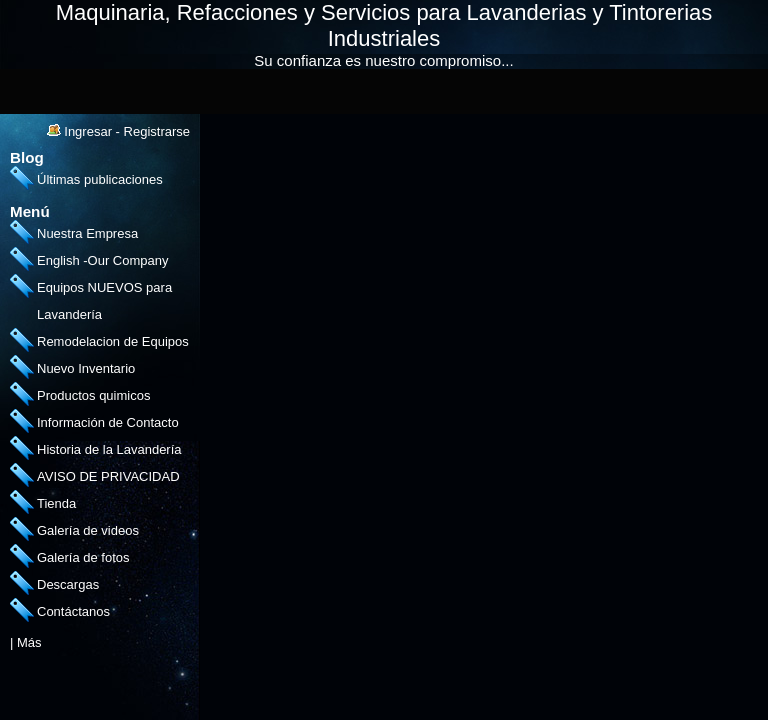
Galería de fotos (83, 557)
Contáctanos (73, 611)
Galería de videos (88, 530)
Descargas (68, 584)
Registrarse (157, 131)
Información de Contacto (108, 422)
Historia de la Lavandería (109, 449)
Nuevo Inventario (86, 368)
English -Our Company (103, 260)
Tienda (56, 503)
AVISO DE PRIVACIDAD (108, 476)
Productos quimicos (93, 395)
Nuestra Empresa (87, 233)
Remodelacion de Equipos (113, 341)
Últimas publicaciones (100, 179)
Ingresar (88, 131)
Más (29, 642)
